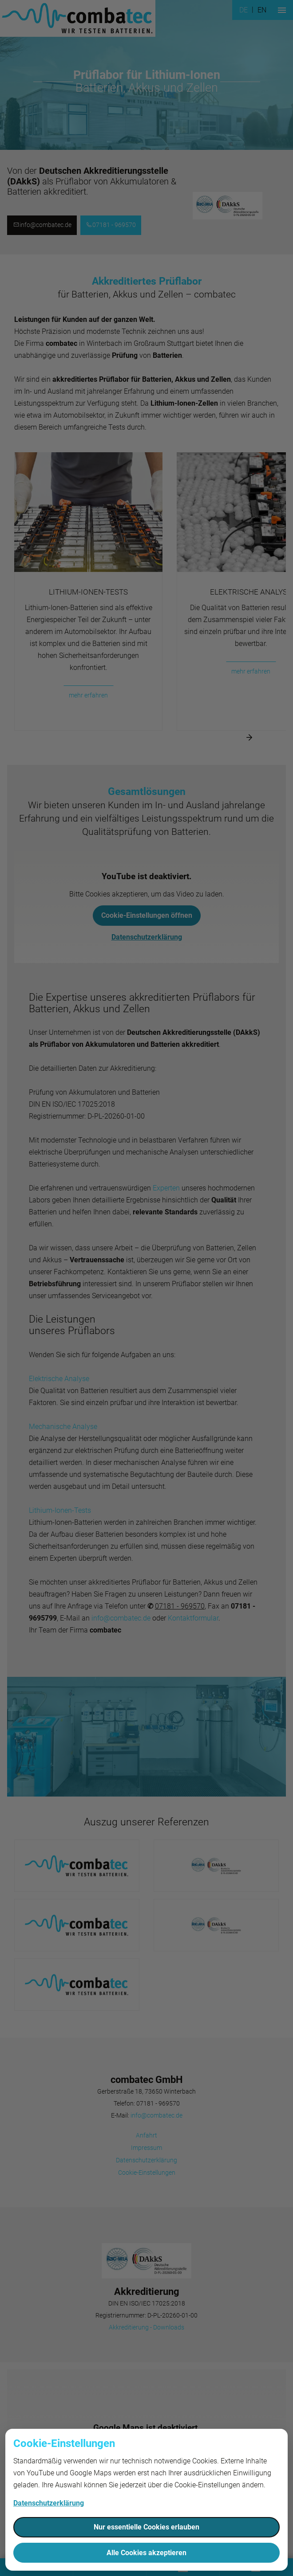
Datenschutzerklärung (48, 2503)
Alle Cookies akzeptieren (146, 2553)
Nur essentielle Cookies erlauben (146, 2527)
